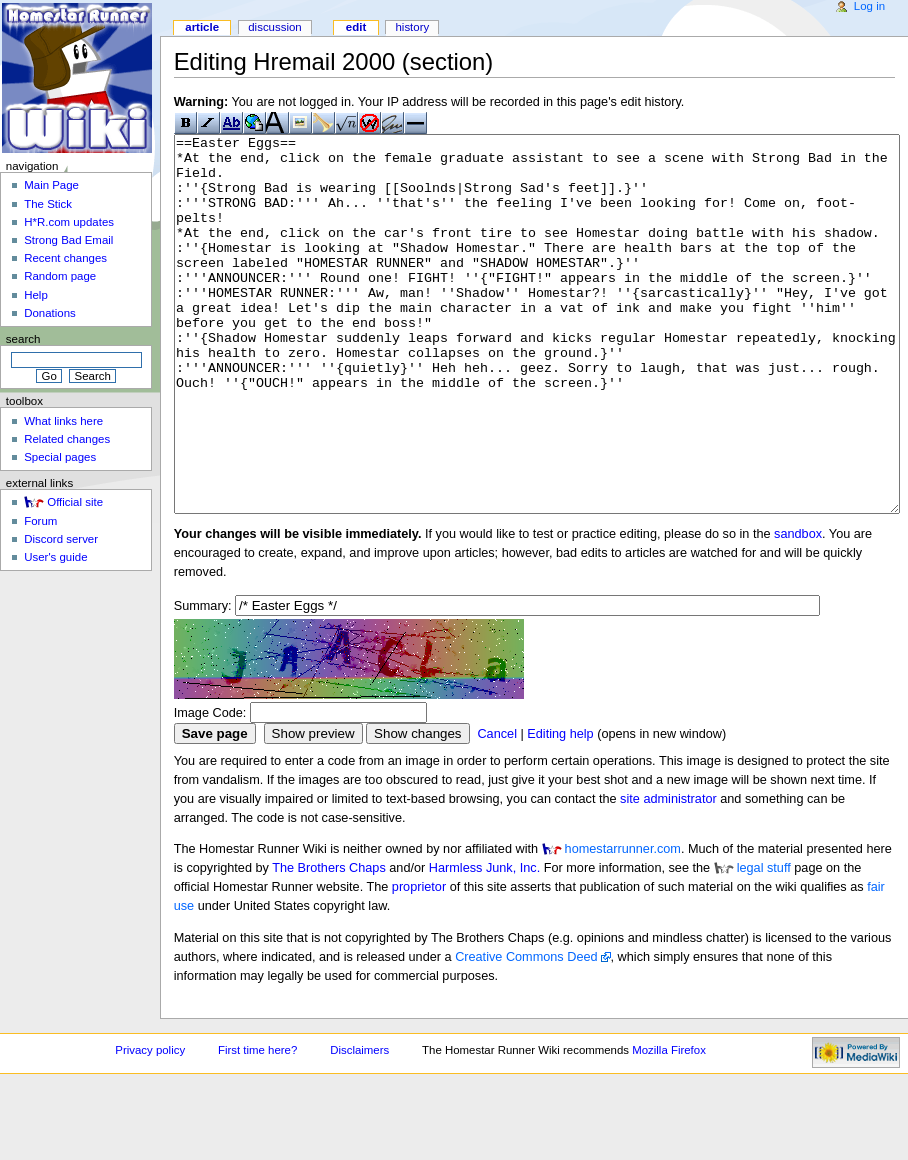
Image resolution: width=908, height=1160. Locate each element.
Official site (75, 502)
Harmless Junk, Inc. (484, 943)
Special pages (60, 457)
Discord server (61, 539)
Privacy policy (150, 1125)
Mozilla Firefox (669, 1125)
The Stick (48, 204)
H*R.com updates (69, 222)
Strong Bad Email (68, 240)
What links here (63, 421)
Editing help (560, 809)
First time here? (257, 1125)
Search (23, 339)
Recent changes (65, 258)
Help (36, 295)
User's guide (55, 557)
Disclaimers (359, 1125)
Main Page (51, 185)
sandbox (798, 609)
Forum (40, 521)
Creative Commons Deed (526, 1032)
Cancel (497, 809)
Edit (356, 27)
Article (202, 27)
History (412, 27)
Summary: (203, 681)
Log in (869, 6)
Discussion (274, 27)
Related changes (67, 439)
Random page (60, 276)
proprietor (419, 962)
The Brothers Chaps (329, 943)
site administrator (668, 874)
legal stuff (764, 943)
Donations (50, 313)
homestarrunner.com (623, 924)
